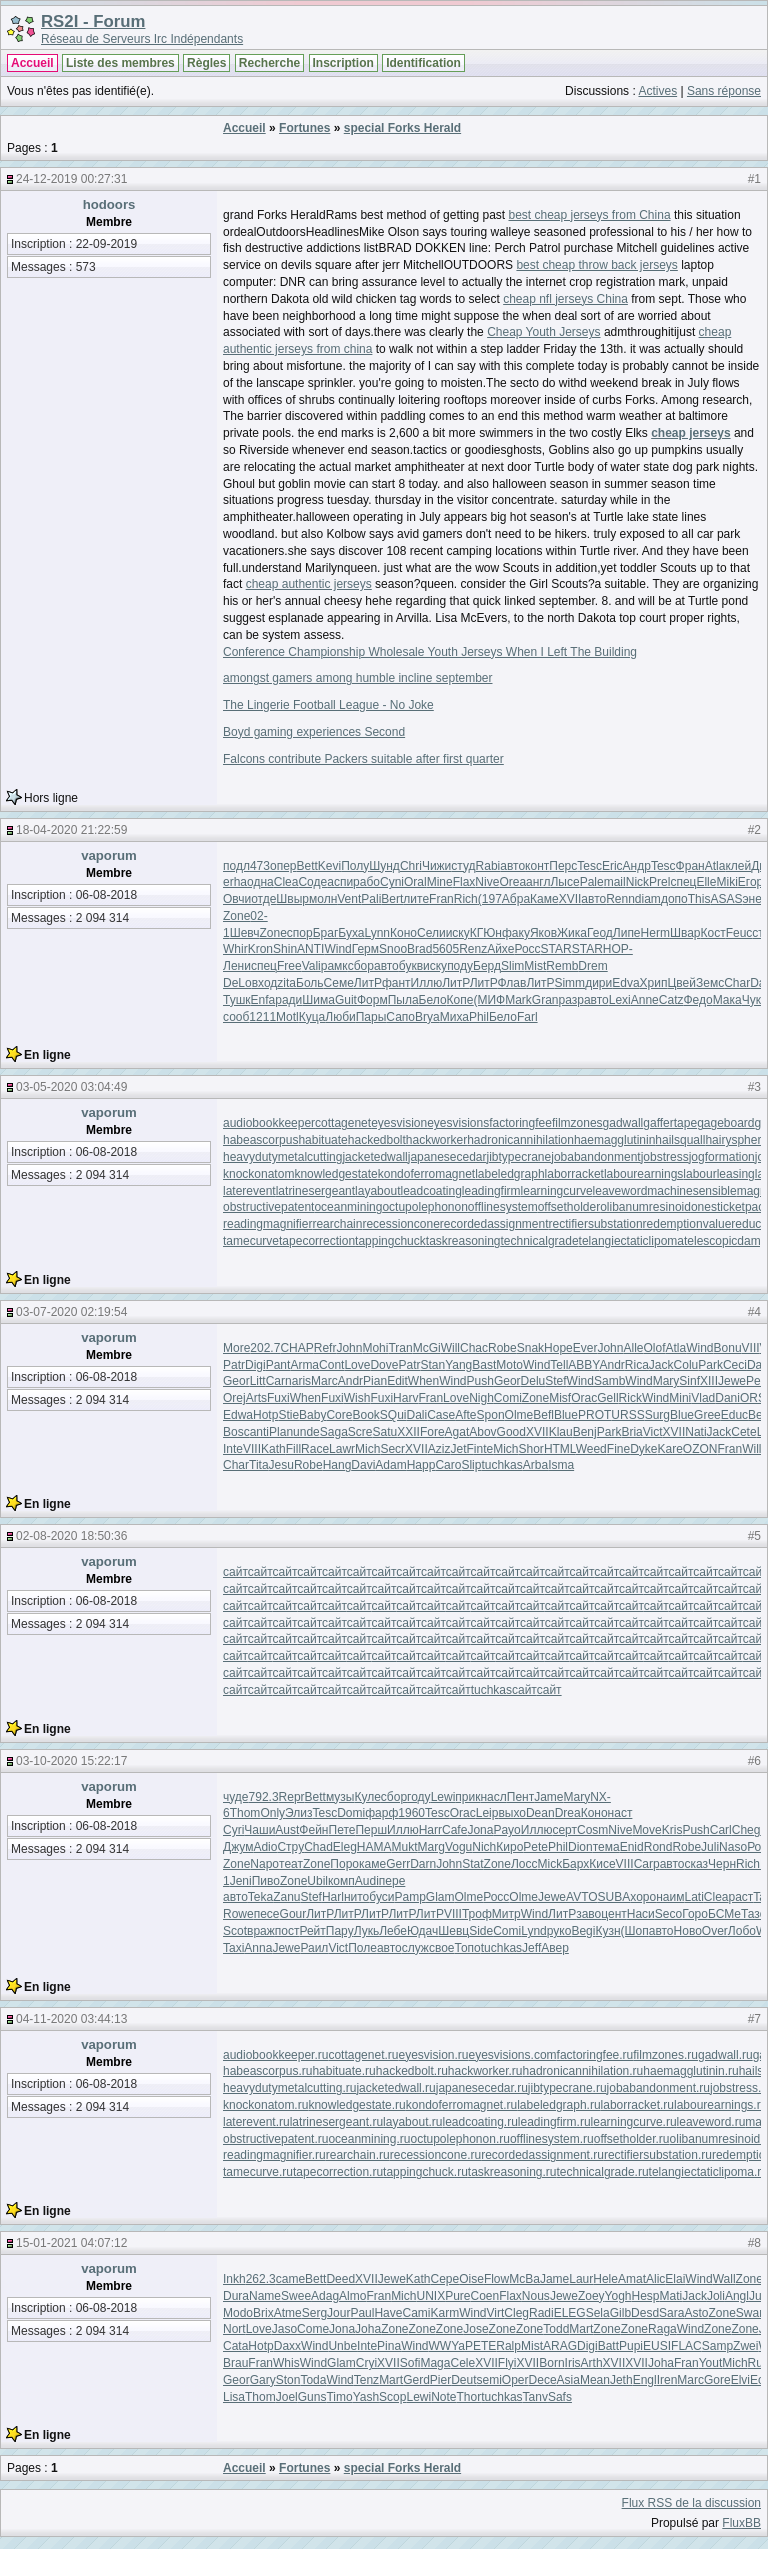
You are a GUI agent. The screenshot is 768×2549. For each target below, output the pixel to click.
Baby (312, 1415)
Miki (726, 882)
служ (415, 1948)
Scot (235, 1931)
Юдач (422, 1931)
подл (236, 866)
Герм (365, 949)
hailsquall (680, 1140)
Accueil (32, 63)
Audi (367, 1881)
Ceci (735, 1365)
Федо (697, 1000)
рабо (366, 882)
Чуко (755, 1000)
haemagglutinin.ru (690, 2071)
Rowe (238, 1914)
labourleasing (718, 1174)
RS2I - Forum (93, 21)
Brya (427, 1017)
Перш (371, 1830)
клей (738, 866)
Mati (671, 2296)
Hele (605, 2279)
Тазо (753, 1914)
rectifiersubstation (596, 1224)
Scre (360, 1432)
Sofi (410, 2363)
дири (598, 983)
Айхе (500, 949)
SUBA (614, 1897)
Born (551, 2363)
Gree (707, 1415)
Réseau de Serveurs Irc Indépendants (142, 39)
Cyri (233, 1830)
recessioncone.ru (435, 2155)
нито (356, 1897)
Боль (310, 983)
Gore (717, 2380)
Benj (585, 1432)
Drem (592, 966)
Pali (371, 899)
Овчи (237, 899)
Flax (464, 882)
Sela (598, 2313)
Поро (344, 1864)
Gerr (398, 1864)
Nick (637, 882)
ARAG (560, 2346)
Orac (584, 1398)
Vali (311, 966)
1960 (411, 1813)
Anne (645, 1000)
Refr (325, 1348)
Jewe (732, 1381)
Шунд (384, 866)
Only (272, 1813)
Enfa (263, 1000)
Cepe (445, 2279)
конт (537, 866)
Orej (234, 1398)
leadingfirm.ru (554, 2122)
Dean (540, 1813)
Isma (561, 1465)
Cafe (454, 1830)
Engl (645, 2380)
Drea (568, 1813)
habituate (322, 1140)
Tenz (366, 2380)
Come (313, 2329)
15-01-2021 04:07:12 (71, 2243)
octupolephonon (424, 1207)
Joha (368, 2329)
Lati (693, 1897)
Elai (675, 2279)
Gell (607, 1398)
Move (646, 1830)
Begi (583, 1931)
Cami (416, 2313)
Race (315, 1449)
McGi (427, 1348)
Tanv (535, 2397)
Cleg (516, 2313)
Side (481, 1931)
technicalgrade (540, 1241)
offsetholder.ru (632, 2139)
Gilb (620, 2313)
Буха (351, 933)
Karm (444, 2313)
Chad (318, 1847)
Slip (471, 1465)
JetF (461, 1449)
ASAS (726, 899)
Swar (749, 2313)
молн (323, 899)
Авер (555, 1948)
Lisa (234, 2397)
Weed (591, 1449)
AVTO (582, 1897)
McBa (524, 2279)
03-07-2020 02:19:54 (71, 1312)
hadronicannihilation (520, 1140)
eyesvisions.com (513, 2055)
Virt (496, 2313)
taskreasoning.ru (512, 2172)
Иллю (427, 983)
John (349, 1348)
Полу (355, 866)
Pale (592, 882)
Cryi (366, 2363)
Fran (441, 899)
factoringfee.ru (595, 2055)
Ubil (317, 1881)
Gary (263, 2380)
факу (516, 933)
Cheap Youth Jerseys (543, 332)
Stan (432, 1365)
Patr (234, 1365)
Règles (206, 63)
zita (286, 983)
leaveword (620, 1191)
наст (620, 1813)
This (699, 899)
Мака (727, 1000)
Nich (484, 1847)
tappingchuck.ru (425, 2172)
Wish (357, 1398)
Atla (715, 866)
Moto (509, 1365)
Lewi (443, 1797)
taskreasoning (463, 1241)
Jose (475, 2329)
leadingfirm (491, 1191)
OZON (700, 1449)
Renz (473, 949)
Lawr (342, 1449)
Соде (312, 882)
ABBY (583, 1365)
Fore (432, 1432)
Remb (562, 966)
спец (683, 882)
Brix (263, 2313)
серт (564, 1830)
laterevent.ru (256, 2122)
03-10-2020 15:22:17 (71, 1761)
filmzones (577, 1123)
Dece (543, 2380)
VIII (751, 1348)
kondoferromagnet (426, 1174)
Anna (258, 1948)
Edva (625, 983)
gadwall (623, 1123)
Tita (259, 1465)
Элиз (298, 1813)
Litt (258, 1381)
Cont (331, 1365)
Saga (334, 1432)
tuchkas (501, 1465)
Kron (260, 949)
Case (441, 1415)
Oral (415, 882)
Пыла (403, 1000)
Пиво (266, 1881)
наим (670, 1897)
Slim (512, 966)
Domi (351, 1813)
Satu (385, 1432)
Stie (288, 1415)
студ (463, 866)
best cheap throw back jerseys (596, 265)
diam (648, 899)
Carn (279, 1381)
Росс (527, 949)
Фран (690, 866)
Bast (484, 1365)
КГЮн (486, 933)
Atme (288, 2313)
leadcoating (430, 1191)
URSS (627, 1415)
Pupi (631, 2346)
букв (411, 966)
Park (710, 1365)
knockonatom (258, 1174)
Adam (390, 1465)
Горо (695, 1914)
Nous (536, 2296)
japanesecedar (447, 1157)
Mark (518, 1000)
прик (467, 1797)
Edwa (238, 1415)
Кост (712, 933)
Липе (627, 933)
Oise (471, 2279)
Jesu (281, 1465)
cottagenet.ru (363, 2055)
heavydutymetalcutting (282, 1157)
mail (615, 882)
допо (674, 899)
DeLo (237, 983)
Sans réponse (724, 91)
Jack (661, 1365)
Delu (533, 1381)
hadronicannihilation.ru (583, 2071)
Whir (235, 949)
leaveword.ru (711, 2122)
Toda (313, 2380)
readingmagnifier (267, 1224)
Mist (535, 966)
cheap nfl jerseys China (565, 299)
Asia (568, 2380)
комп (341, 1881)
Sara (671, 2313)
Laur (581, 2279)
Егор (750, 882)
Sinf (689, 1381)
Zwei (745, 2346)
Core (339, 1415)
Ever (585, 1348)
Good (511, 1432)
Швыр (292, 899)
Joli (716, 2296)
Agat (457, 1432)
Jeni (241, 1881)
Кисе (602, 1864)
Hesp (646, 2296)
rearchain (337, 1224)
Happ (421, 1465)
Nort (234, 2329)
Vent (349, 899)
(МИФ (489, 1000)
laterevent (249, 1191)
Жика (572, 933)
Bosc (236, 1432)
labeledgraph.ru (558, 2105)
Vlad (703, 1398)
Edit (397, 1381)
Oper (515, 2380)
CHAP (296, 1348)
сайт (235, 1572)
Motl (287, 1017)
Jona (480, 1830)
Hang (337, 1465)
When (423, 1381)
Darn (423, 1864)
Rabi (488, 866)
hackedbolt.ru (412, 2071)
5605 (445, 949)
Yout (711, 2363)
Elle (706, 882)
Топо (467, 1948)
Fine (618, 1449)
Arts (256, 1398)
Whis (286, 2363)
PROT (594, 1415)
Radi (541, 2313)
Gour (293, 1914)
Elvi (740, 2380)
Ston (288, 2380)
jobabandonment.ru (658, 2088)
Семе (339, 983)
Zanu (286, 1897)
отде (263, 899)
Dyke (643, 1449)
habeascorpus (260, 1140)
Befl (543, 1415)
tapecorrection (317, 1241)
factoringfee (520, 1123)
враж (261, 1931)
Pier (440, 2380)
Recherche (269, 63)
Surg (657, 1415)
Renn (620, 899)
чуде (236, 1797)
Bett (306, 866)
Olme (519, 1415)
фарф (381, 1813)
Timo (339, 2397)
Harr (430, 1830)
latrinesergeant (315, 1191)
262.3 (261, 2279)
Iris (573, 2363)
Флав (512, 983)
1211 (262, 1017)
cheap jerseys (690, 433)
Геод (600, 933)
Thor (469, 2397)
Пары (371, 1017)
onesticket (718, 1207)
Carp (647, 1864)
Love (357, 1365)
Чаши (259, 1830)
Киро (509, 1847)
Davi (363, 1465)
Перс (563, 866)
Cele (462, 2363)
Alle (633, 1348)
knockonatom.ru (265, 2105)
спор (300, 933)
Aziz (439, 1449)
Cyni (392, 882)
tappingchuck (390, 1241)
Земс (710, 983)
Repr (292, 1797)
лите (416, 899)
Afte (465, 1415)
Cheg (746, 1830)
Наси (641, 1914)
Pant (278, 1365)
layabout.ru (412, 2122)
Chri (411, 866)
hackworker (436, 1140)
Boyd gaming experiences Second (314, 732)
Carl (721, 1830)
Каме (544, 899)
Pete (535, 1847)
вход (265, 983)
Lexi (620, 1000)
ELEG (570, 2313)
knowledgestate (335, 1174)
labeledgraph (509, 1174)
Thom (245, 1813)
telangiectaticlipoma (631, 1241)
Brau (235, 2363)
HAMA (374, 1847)
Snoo (393, 949)
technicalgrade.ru (603, 2172)
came (290, 2279)
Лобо (742, 1931)
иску (458, 933)
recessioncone (400, 1224)
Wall (724, 2279)
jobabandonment (595, 1157)
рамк (334, 966)
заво (588, 1914)
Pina (389, 2346)
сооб (236, 1017)
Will (450, 1348)
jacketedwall (374, 1157)
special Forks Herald (402, 128)
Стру (290, 1847)
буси (381, 1897)
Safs (560, 2397)
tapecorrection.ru (338, 2172)
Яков (543, 933)
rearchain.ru (358, 2155)
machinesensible (691, 1191)
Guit (346, 1000)
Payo (506, 1830)
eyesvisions (458, 1123)
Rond (658, 1847)
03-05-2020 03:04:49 (71, 1087)
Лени (237, 966)
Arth (592, 2363)
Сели (431, 933)
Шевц (453, 1931)
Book (365, 1415)
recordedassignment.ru (542, 2155)
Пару (340, 1931)
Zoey (591, 2296)
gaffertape (670, 1123)
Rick (630, 1398)
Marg (431, 1847)
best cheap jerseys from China (589, 215)
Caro (448, 1465)
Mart (581, 2329)
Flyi (507, 2363)
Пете (342, 1830)
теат (291, 1864)
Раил (314, 1948)
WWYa (446, 2346)
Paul (362, 2313)
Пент (520, 1797)
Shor (531, 1449)
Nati (695, 1432)
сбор (361, 966)
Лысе (564, 882)
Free (289, 966)
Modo (238, 2313)
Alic (655, 2279)
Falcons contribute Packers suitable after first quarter (363, 759)
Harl (333, 1897)
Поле (362, 1948)
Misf (560, 1398)
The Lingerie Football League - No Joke (328, 705)
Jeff (531, 1948)
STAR (556, 949)
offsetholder (569, 1207)
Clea (286, 882)
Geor (236, 1381)
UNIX (430, 2296)
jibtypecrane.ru (567, 2088)
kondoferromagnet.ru (461, 2105)
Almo (352, 2296)
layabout (377, 1191)
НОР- (618, 949)
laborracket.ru (637, 2105)
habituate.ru (343, 2071)
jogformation (722, 1157)
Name (265, 2296)
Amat (632, 2279)
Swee (296, 2296)
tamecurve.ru (258, 2172)
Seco (668, 1914)
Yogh (618, 2296)
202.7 (265, 1348)
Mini (680, 1398)
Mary (666, 1381)
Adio (265, 1847)
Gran (545, 1000)
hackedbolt (377, 1140)
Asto (696, 2313)
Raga (662, 2329)
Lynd (534, 1931)
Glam (440, 1897)
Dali (417, 1415)
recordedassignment (494, 1224)
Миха (454, 1017)
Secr (392, 1449)
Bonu (728, 1348)
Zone (236, 916)
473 (260, 866)
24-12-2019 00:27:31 (71, 179)
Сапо (400, 1017)
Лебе (393, 1931)
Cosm (592, 1830)
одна (260, 882)
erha (235, 882)
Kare (669, 1449)
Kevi (329, 866)
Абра (516, 899)
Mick (549, 1864)
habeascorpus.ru (267, 2071)
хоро (643, 1897)
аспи (340, 882)
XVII (570, 899)
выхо (512, 1813)
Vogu (458, 1847)
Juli (710, 1847)
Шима (318, 1000)
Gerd (416, 2380)
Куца (312, 1017)
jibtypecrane (519, 1157)
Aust (287, 1830)
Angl (737, 2296)
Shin (285, 949)
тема (606, 1847)
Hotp (265, 1415)
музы (340, 1797)
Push (480, 1381)
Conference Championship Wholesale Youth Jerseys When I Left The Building (430, 652)
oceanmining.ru (369, 2139)
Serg (314, 2313)
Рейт (312, 1931)
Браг (326, 933)
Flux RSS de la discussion (691, 2503)
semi (489, 2380)
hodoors (109, 204)
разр (571, 1000)
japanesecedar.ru (482, 2088)
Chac (474, 1348)
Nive (487, 882)
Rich (466, 899)
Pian (375, 1381)
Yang (458, 1365)
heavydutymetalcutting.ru (289, 2088)
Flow (496, 2279)
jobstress (665, 1157)
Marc (324, 1381)
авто (512, 866)
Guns (312, 2397)
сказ (696, 1864)
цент (614, 1914)
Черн (722, 1864)
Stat (472, 1864)
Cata (235, 2346)
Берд (487, 966)
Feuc (739, 933)
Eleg (345, 1847)
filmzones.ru (665, 2055)
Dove (384, 1365)
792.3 (264, 1797)
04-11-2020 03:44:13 (71, 2019)
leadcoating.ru (479, 2122)
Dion (580, 1847)
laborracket (574, 1174)
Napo (264, 1864)
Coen (485, 2296)
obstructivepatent (268, 1207)
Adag (325, 2296)
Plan (281, 1432)
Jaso (284, 2329)
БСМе (724, 1914)
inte (483, 1449)
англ (538, 882)
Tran (400, 1348)
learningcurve (557, 1191)
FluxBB (741, 2523)
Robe (502, 1348)
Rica (637, 1365)
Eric (612, 866)
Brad (419, 949)
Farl (527, 1017)
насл (493, 1797)
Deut (463, 2380)
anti (259, 1432)
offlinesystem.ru (552, 2139)
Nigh (481, 1398)
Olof (654, 1348)
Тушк (237, 1000)
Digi (255, 1365)
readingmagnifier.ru (274, 2155)
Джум (238, 1847)
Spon (491, 1415)
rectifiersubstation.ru (658, 2155)
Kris (672, 1830)
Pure (457, 2296)
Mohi (375, 1348)
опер (283, 866)
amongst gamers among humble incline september (357, 678)
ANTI (310, 949)
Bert (392, 899)
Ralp (508, 2346)
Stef (555, 1381)
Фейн (313, 1830)
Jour (338, 2313)
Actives (657, 91)
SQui (393, 1415)
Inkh (234, 2279)
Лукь (367, 1931)
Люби (340, 1017)
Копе (460, 1000)
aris (301, 1381)
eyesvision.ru (433, 2055)
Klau (561, 1432)
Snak (530, 1348)
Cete (743, 1432)
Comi (508, 1398)
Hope (558, 1348)
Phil (479, 1017)
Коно (403, 933)
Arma (304, 1365)
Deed (340, 2279)
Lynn (377, 933)
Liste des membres (120, 63)
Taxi (233, 1948)
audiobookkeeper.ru (275, 2055)
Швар (685, 933)
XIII (709, 1381)
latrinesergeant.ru (336, 2122)
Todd (556, 2329)
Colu (686, 1365)
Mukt (405, 1847)
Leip (487, 1813)
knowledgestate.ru (356, 2105)
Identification (423, 63)
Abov (482, 1432)
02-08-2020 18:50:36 (71, 1536)
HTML (560, 1449)
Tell (559, 1365)
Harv (405, 1398)
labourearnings (643, 1174)
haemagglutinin (614, 1140)
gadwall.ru (725, 2055)
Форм (372, 1000)
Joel (287, 2397)
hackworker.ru (485, 2071)
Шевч (245, 933)
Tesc (589, 866)
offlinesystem (503, 1207)
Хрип (654, 983)
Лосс (524, 1864)
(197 (490, 899)
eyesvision (399, 1123)
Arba (535, 1465)
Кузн (607, 1931)
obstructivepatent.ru (275, 2139)
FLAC (686, 2346)
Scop (392, 2397)
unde (306, 1432)
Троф (477, 1914)
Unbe (342, 2346)
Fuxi (278, 1398)
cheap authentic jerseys (309, 584)
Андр (637, 866)
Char (737, 983)
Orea (512, 882)
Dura (236, 2296)
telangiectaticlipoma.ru (708, 2172)
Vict (653, 1432)
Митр (506, 1914)
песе (267, 1914)
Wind (337, 949)
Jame (548, 1797)
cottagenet (343, 1123)
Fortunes (304, 128)
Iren (667, 2380)
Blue (566, 1415)
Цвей (681, 983)
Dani (727, 1398)
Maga (435, 2363)
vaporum (109, 855)
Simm (569, 983)
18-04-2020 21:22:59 (71, 830)
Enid (632, 1847)
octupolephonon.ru (459, 2139)
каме (372, 1864)
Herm (655, 933)
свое (442, 1948)
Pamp (409, 1897)
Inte (233, 1449)
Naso (733, 1847)
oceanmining (348, 1207)
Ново (688, 1931)
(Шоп (635, 1931)
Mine (440, 882)
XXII (408, 1432)
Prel (659, 882)
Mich (367, 1449)
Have (388, 2313)
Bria (631, 1432)
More (236, 1348)
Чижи (436, 866)
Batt (608, 2346)
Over (715, 1931)
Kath (273, 1449)
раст (741, 1897)
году (419, 1797)
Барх (575, 1864)
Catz (671, 1000)
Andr (611, 1365)
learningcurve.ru (634, 2122)
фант (396, 983)
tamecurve (251, 1241)
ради (288, 1000)
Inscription (343, 63)
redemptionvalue (687, 1224)
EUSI (657, 2346)
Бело (433, 1000)
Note (443, 2397)
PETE (480, 2346)
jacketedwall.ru (395, 2088)
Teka (260, 1897)
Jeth (621, 2380)
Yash (366, 2397)
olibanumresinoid (645, 1207)
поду (460, 966)
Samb (609, 1381)
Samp (717, 2346)
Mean (595, 2380)
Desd (645, 2313)
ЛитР (368, 983)
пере (392, 1881)
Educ (734, 1415)
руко (559, 1931)
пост (287, 1931)
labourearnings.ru (720, 2105)
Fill (293, 1449)
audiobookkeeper (269, 1123)
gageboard (725, 1123)
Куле (367, 1797)
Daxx (287, 2346)
